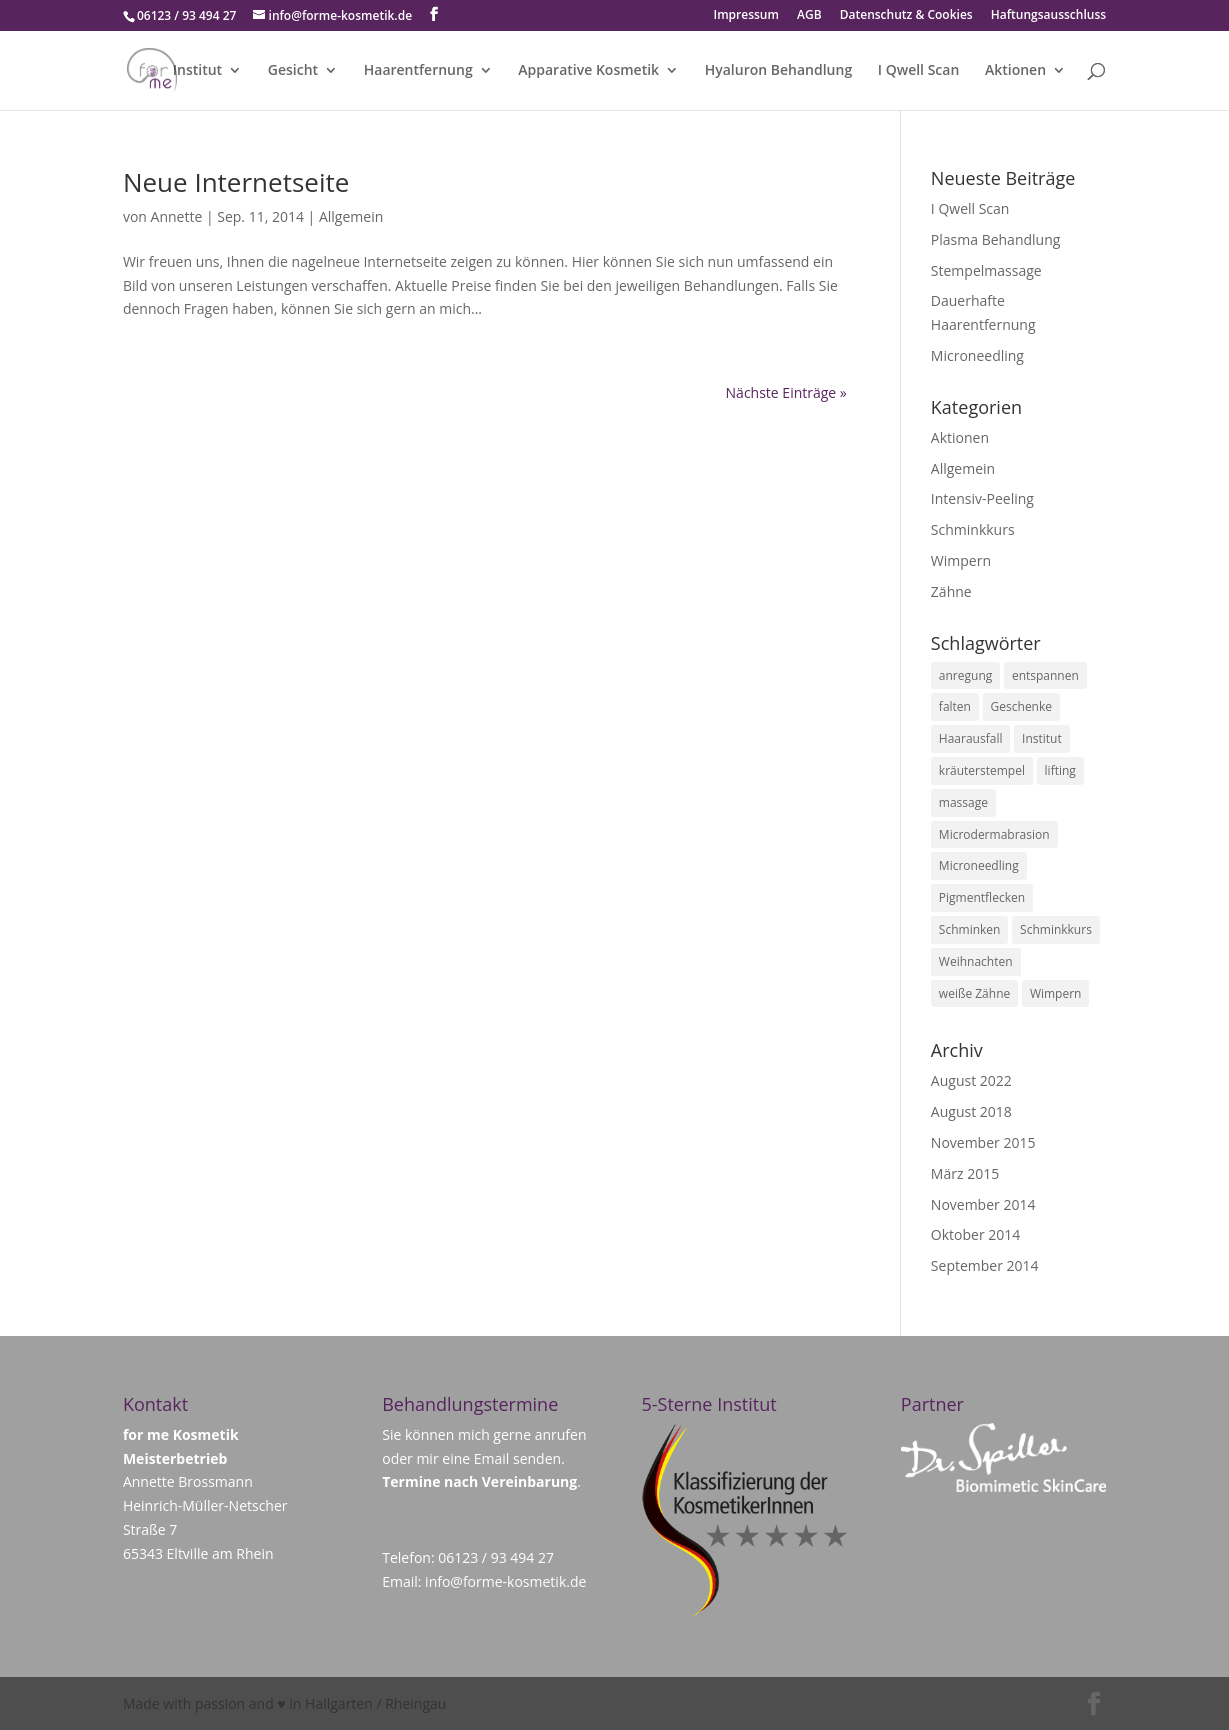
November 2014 (983, 1204)
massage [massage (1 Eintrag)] (963, 802)
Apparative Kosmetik (588, 71)
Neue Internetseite (236, 182)
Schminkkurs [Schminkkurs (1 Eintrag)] (1056, 929)
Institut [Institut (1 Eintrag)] (1042, 738)
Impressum (745, 16)
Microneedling (977, 355)
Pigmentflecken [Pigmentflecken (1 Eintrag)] (982, 897)
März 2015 (965, 1173)
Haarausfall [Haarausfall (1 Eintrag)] (971, 738)
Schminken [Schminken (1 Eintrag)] (970, 929)
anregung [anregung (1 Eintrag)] (965, 675)
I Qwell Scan (919, 71)
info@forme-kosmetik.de (505, 1581)
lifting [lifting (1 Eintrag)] (1060, 770)
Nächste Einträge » (786, 392)
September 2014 (985, 1265)
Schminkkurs (973, 529)
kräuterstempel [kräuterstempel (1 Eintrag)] (982, 770)
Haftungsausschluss (1048, 16)
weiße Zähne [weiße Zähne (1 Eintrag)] (974, 993)
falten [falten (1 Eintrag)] (955, 706)
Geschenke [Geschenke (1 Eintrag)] (1021, 706)
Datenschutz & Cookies (906, 16)
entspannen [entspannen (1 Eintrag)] (1045, 675)
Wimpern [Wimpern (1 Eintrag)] (1056, 993)
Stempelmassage (986, 270)
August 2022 (971, 1080)
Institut (197, 71)
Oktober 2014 (975, 1234)
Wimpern (961, 560)
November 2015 (983, 1142)
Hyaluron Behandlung (778, 71)
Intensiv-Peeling (982, 498)
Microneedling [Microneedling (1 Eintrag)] (979, 865)
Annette (177, 216)
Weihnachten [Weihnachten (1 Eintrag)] (976, 961)
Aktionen (1015, 71)
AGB (809, 16)
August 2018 (971, 1111)
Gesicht (293, 71)
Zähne (951, 591)
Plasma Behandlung (996, 239)
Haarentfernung (418, 71)
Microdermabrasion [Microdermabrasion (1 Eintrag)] (994, 834)
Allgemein (351, 216)
